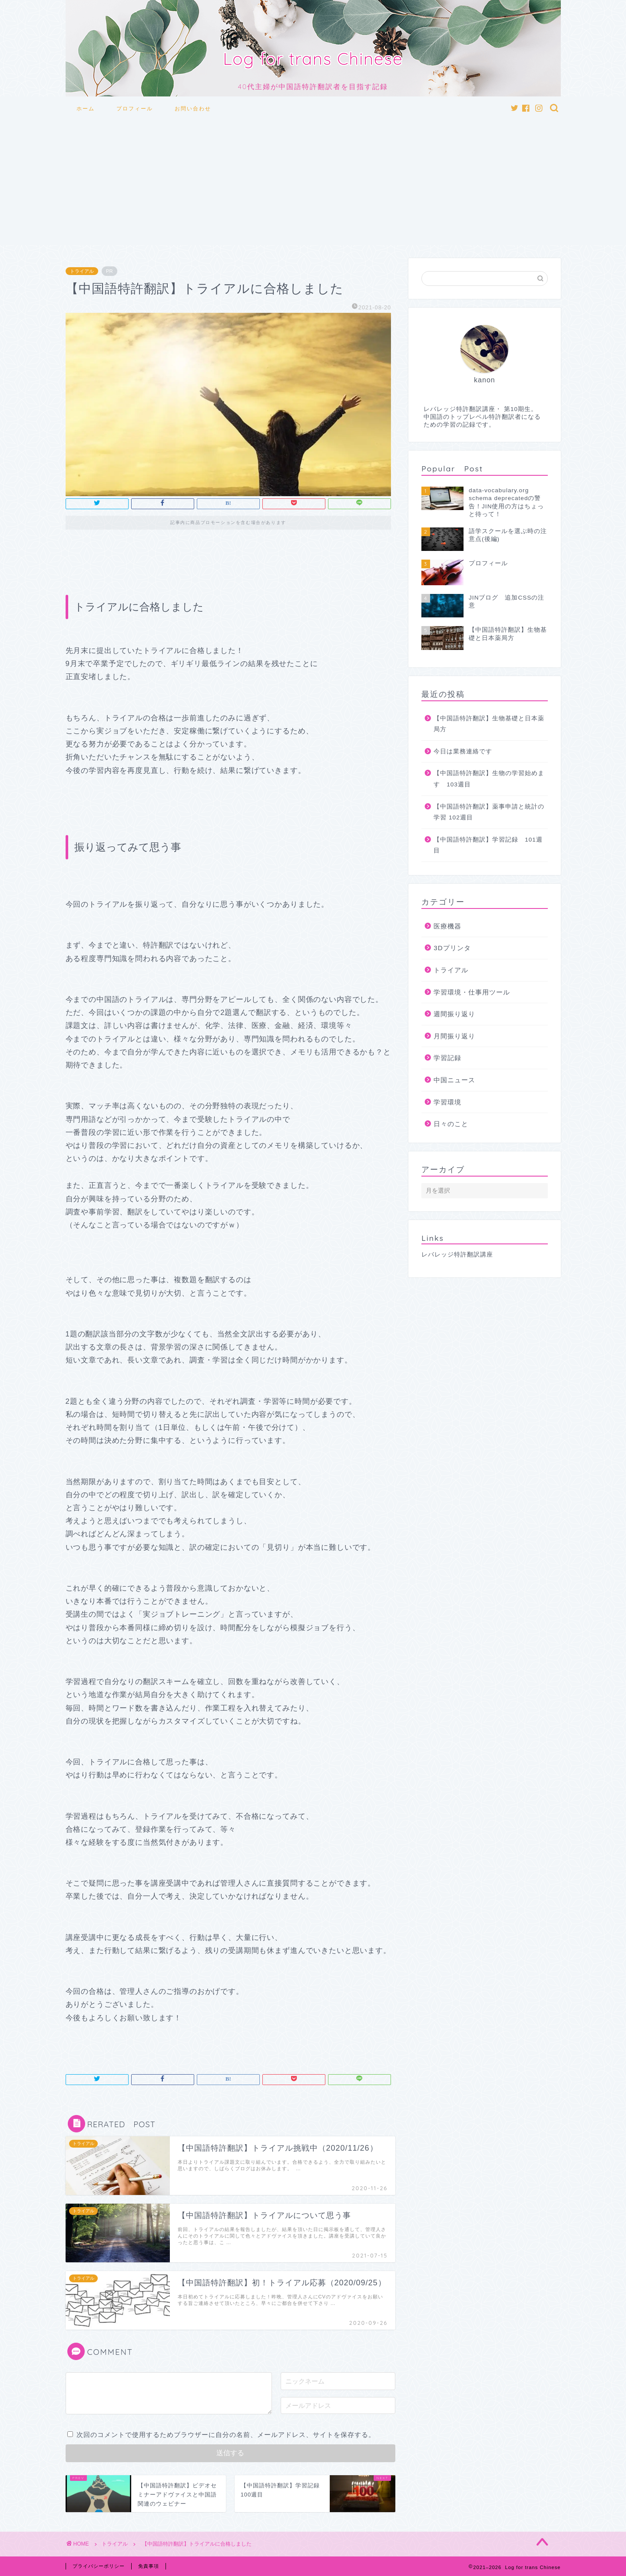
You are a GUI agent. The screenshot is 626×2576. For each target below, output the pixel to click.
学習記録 (447, 1057)
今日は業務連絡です (463, 751)
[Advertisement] (313, 184)
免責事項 (148, 2566)
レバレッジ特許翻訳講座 (457, 1254)
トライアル (82, 271)
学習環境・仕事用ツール (472, 992)
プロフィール (134, 108)
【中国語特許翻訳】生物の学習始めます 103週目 (489, 779)
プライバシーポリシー (99, 2566)
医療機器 (447, 926)
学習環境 (447, 1102)
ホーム (85, 108)
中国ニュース (454, 1080)
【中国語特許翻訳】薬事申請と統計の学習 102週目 (489, 812)
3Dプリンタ (452, 947)
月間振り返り (454, 1036)
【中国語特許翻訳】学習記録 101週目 (488, 845)
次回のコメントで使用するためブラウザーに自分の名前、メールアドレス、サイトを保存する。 (225, 2434)
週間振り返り (454, 1014)
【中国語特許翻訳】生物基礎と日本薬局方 (489, 724)
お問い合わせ (193, 108)
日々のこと (451, 1123)
